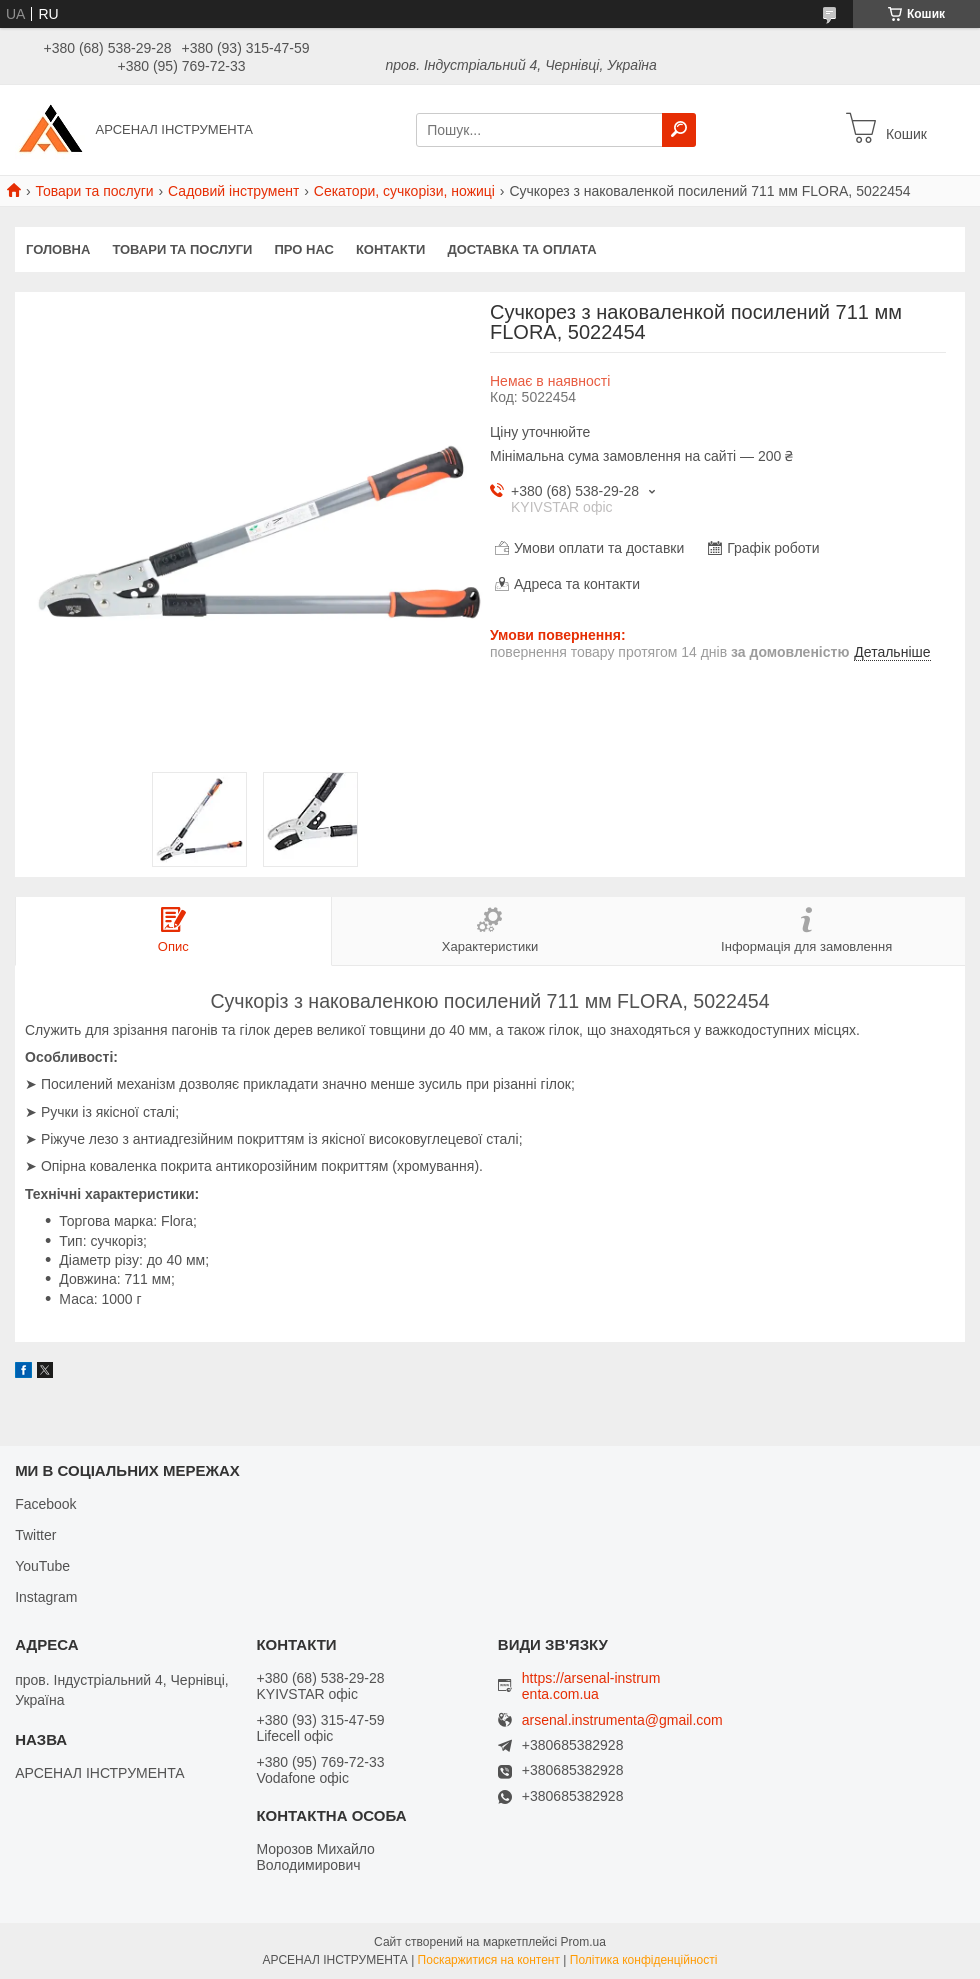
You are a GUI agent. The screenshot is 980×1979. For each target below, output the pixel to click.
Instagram (46, 1597)
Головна (58, 249)
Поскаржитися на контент (489, 1960)
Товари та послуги (94, 191)
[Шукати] (679, 130)
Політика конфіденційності (644, 1960)
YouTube (42, 1566)
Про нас (303, 249)
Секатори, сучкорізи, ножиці (404, 191)
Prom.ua (583, 1942)
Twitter (35, 1535)
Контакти (391, 249)
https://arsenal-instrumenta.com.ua (591, 1686)
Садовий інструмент (233, 191)
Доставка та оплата (521, 249)
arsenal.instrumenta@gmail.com (622, 1720)
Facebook (45, 1504)
